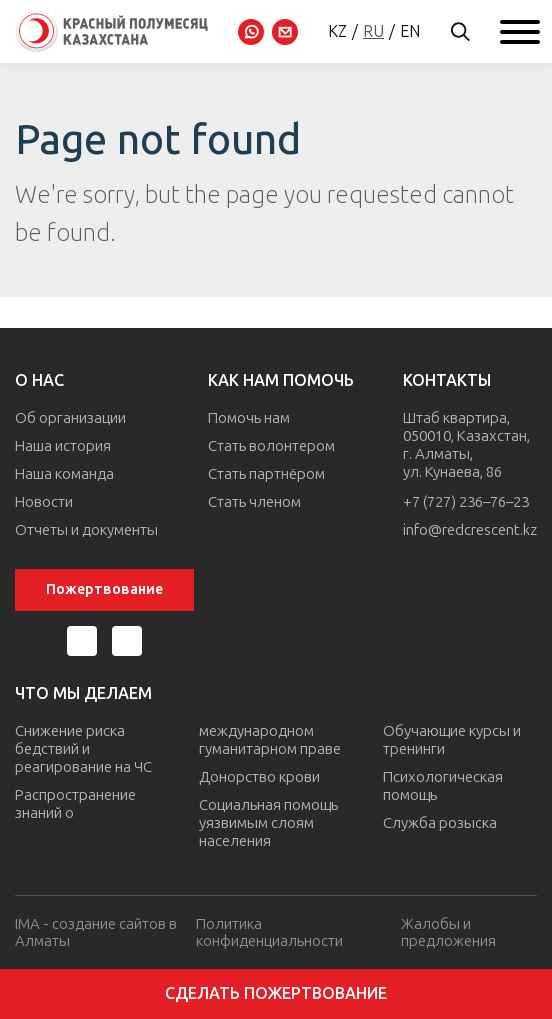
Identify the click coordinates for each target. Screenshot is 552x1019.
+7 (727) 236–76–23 (466, 502)
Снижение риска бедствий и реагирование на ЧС (83, 749)
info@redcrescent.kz (470, 530)
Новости (44, 502)
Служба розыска (440, 823)
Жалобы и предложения (448, 932)
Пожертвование (104, 589)
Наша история (63, 446)
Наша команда (64, 474)
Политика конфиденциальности (269, 932)
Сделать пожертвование (276, 993)
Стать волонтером (271, 446)
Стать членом (254, 502)
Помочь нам (249, 418)
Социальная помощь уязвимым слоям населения (268, 823)
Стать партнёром (266, 474)
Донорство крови (259, 777)
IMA (27, 924)
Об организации (70, 418)
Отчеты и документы (86, 530)
